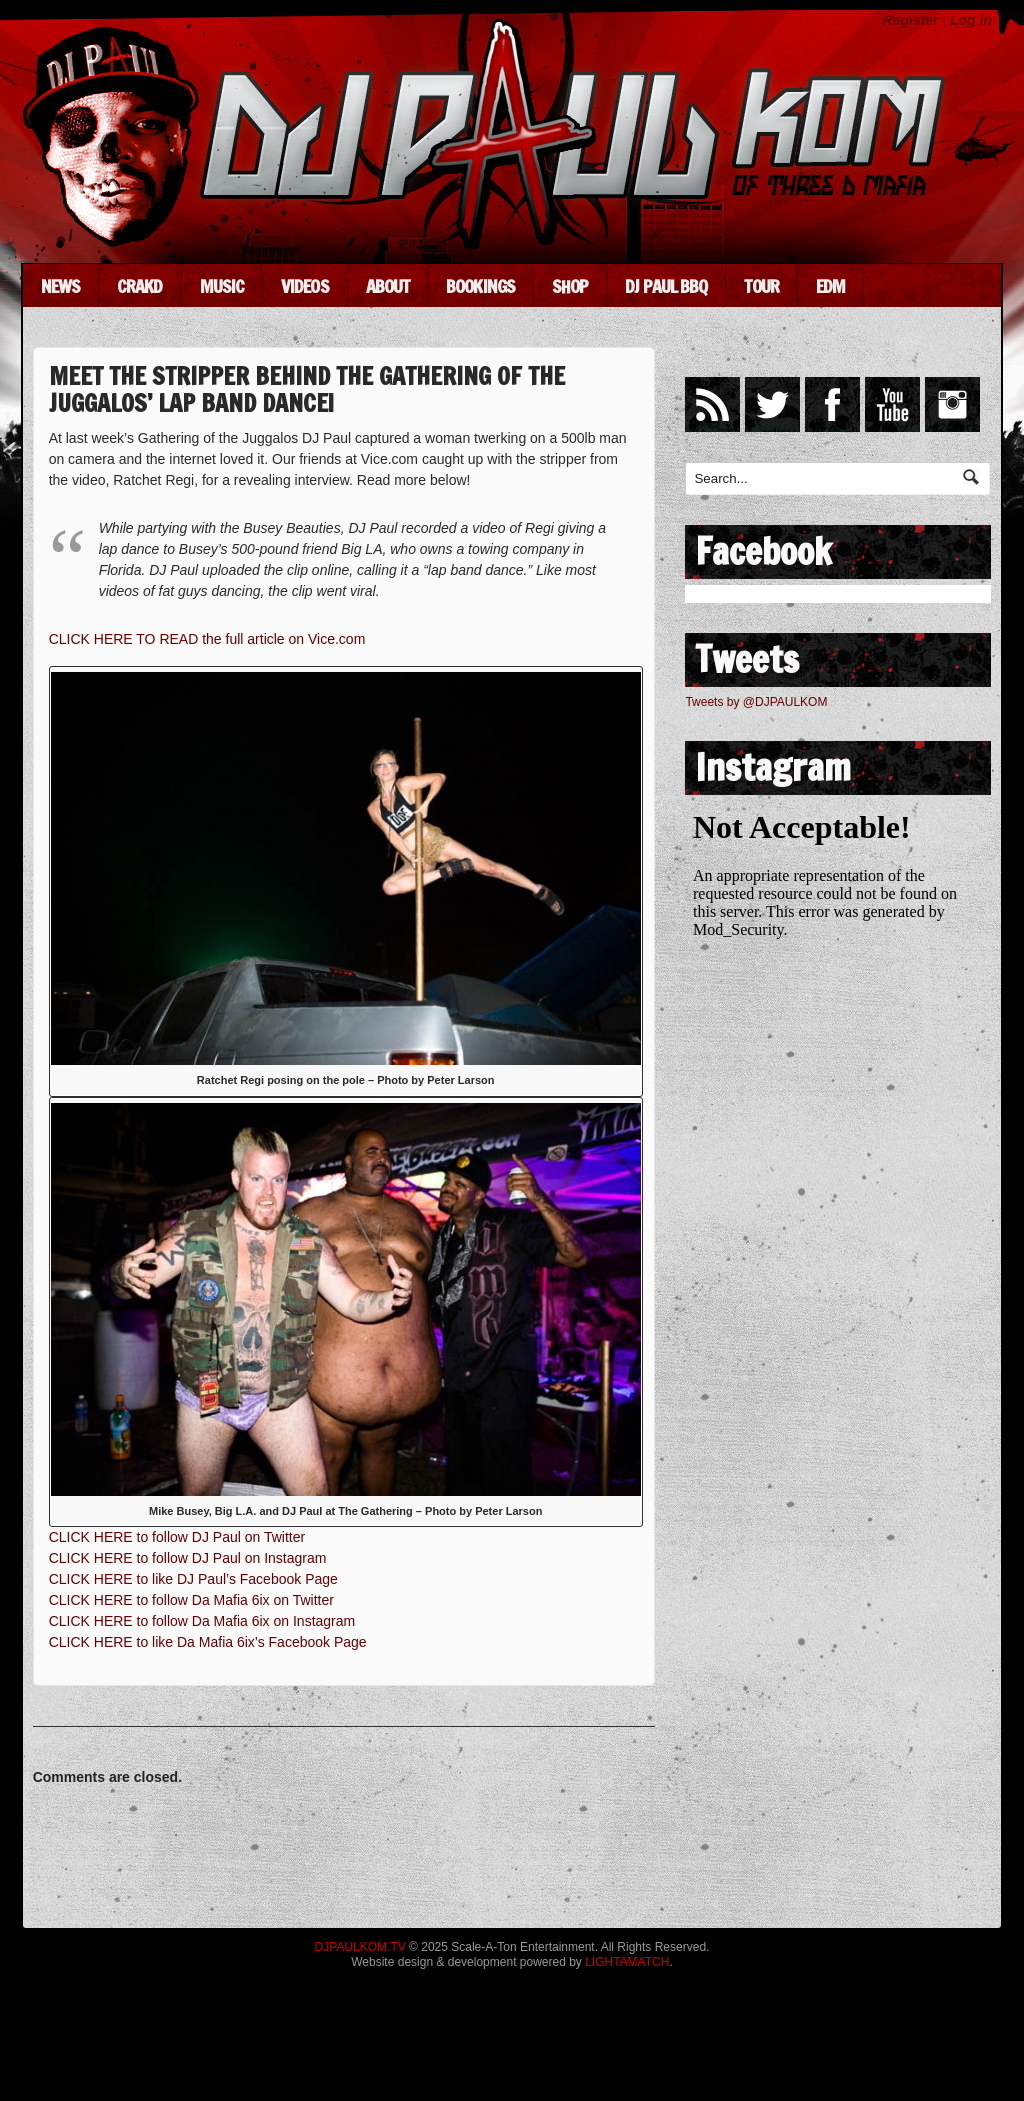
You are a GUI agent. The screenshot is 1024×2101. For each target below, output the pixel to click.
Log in (971, 20)
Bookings (480, 286)
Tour (761, 286)
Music (222, 286)
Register (911, 20)
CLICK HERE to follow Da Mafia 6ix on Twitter (191, 1600)
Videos (305, 286)
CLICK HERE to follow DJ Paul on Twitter (177, 1537)
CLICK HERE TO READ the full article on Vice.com (207, 639)
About (388, 286)
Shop (570, 286)
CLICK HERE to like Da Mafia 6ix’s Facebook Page (208, 1642)
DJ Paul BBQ (666, 286)
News (60, 286)
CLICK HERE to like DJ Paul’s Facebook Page (193, 1579)
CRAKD (140, 286)
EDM (830, 286)
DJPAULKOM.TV (360, 1947)
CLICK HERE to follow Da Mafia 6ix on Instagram (202, 1621)
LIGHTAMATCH (627, 1962)
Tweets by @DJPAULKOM (756, 702)
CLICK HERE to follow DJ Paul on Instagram (188, 1558)
